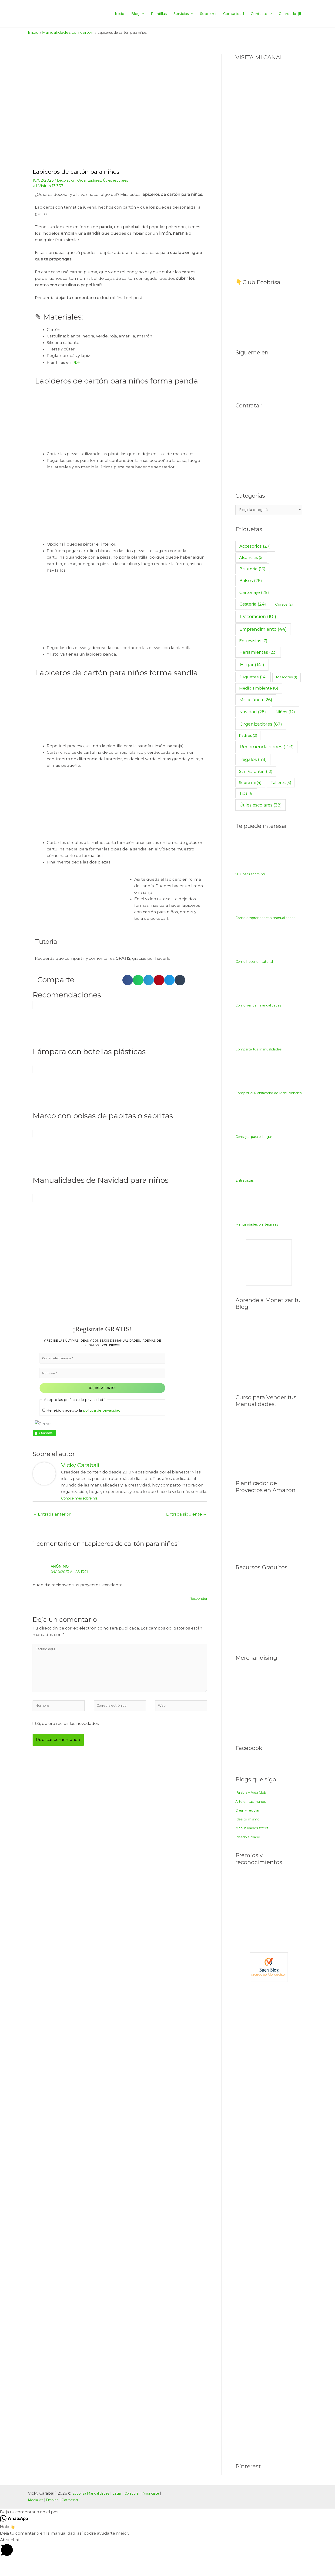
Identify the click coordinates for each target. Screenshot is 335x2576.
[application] (142, 14)
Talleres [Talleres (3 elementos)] (281, 784)
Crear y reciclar (250, 1827)
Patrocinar (102, 2516)
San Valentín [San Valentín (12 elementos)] (255, 772)
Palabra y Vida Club (254, 1809)
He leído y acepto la (81, 1410)
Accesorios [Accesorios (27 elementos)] (255, 547)
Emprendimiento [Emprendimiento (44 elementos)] (263, 630)
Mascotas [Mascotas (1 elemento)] (286, 678)
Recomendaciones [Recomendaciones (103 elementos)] (267, 748)
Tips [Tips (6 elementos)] (246, 794)
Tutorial (49, 940)
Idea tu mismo (250, 1836)
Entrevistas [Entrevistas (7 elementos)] (253, 642)
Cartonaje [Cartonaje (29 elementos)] (254, 594)
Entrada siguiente (186, 1515)
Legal (127, 2510)
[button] (127, 980)
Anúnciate (38, 2516)
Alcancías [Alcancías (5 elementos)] (251, 559)
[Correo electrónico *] (102, 1358)
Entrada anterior (52, 1515)
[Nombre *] (102, 1373)
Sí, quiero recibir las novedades (66, 1737)
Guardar (47, 1433)
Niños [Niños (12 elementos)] (285, 712)
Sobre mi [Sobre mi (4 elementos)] (250, 783)
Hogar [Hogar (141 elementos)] (252, 666)
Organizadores (97, 180)
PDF (76, 362)
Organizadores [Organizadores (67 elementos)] (261, 725)
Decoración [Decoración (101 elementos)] (258, 618)
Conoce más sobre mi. (83, 1499)
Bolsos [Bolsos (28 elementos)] (250, 581)
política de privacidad (102, 1410)
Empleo (81, 2516)
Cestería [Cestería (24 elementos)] (252, 605)
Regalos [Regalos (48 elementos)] (253, 760)
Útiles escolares (129, 180)
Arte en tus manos (254, 1818)
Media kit (61, 2516)
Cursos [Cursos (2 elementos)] (284, 605)
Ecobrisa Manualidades (95, 2510)
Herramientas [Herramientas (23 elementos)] (258, 653)
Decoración (68, 180)
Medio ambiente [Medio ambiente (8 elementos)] (258, 689)
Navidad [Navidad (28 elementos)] (252, 713)
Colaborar (146, 2510)
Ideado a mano (250, 1854)
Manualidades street (256, 1845)
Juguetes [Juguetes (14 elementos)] (253, 678)
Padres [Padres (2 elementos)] (248, 736)
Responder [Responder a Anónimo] (196, 1599)
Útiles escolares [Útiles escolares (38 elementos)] (261, 806)
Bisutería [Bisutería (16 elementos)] (252, 569)
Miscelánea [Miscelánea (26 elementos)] (255, 700)
